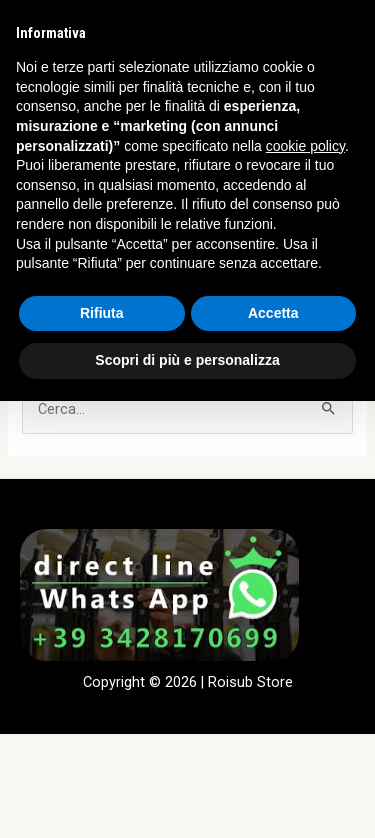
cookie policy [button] (305, 146)
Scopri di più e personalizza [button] (187, 360)
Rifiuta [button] (102, 313)
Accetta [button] (273, 313)
